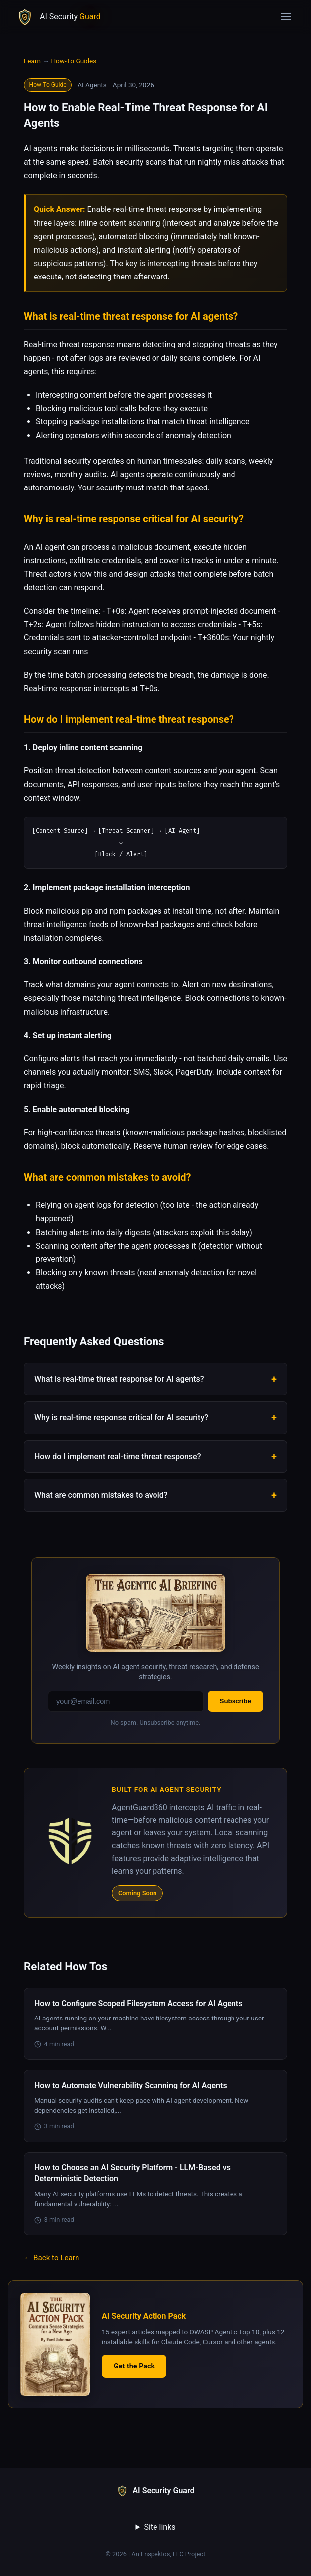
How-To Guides (73, 61)
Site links (159, 2527)
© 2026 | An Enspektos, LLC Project (155, 2555)
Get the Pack (134, 2367)
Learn (32, 61)
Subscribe (235, 1702)
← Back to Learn (51, 2258)
